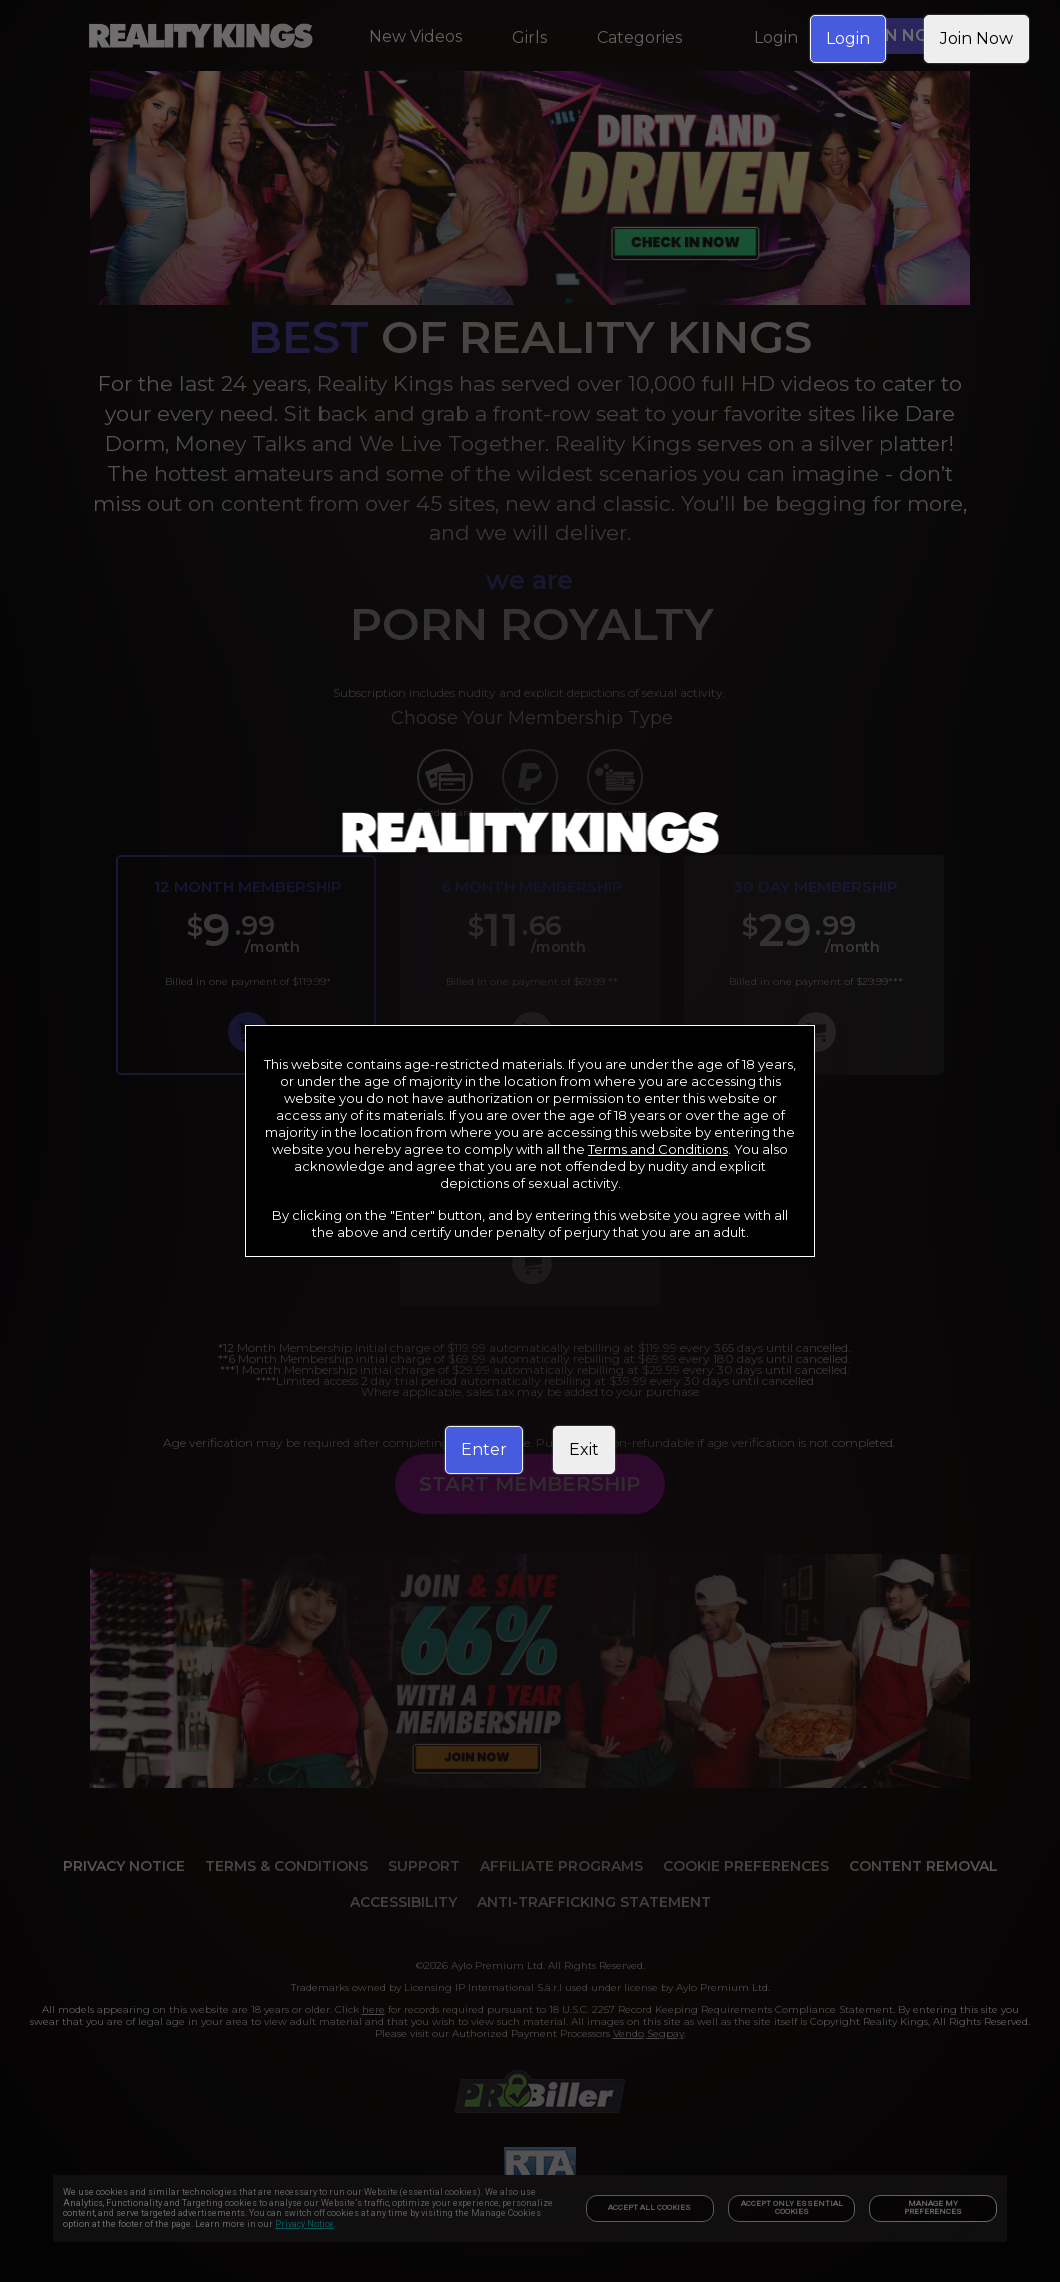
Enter (484, 1449)
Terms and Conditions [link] (658, 1149)
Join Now (976, 38)
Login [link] (848, 38)
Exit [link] (584, 1449)
